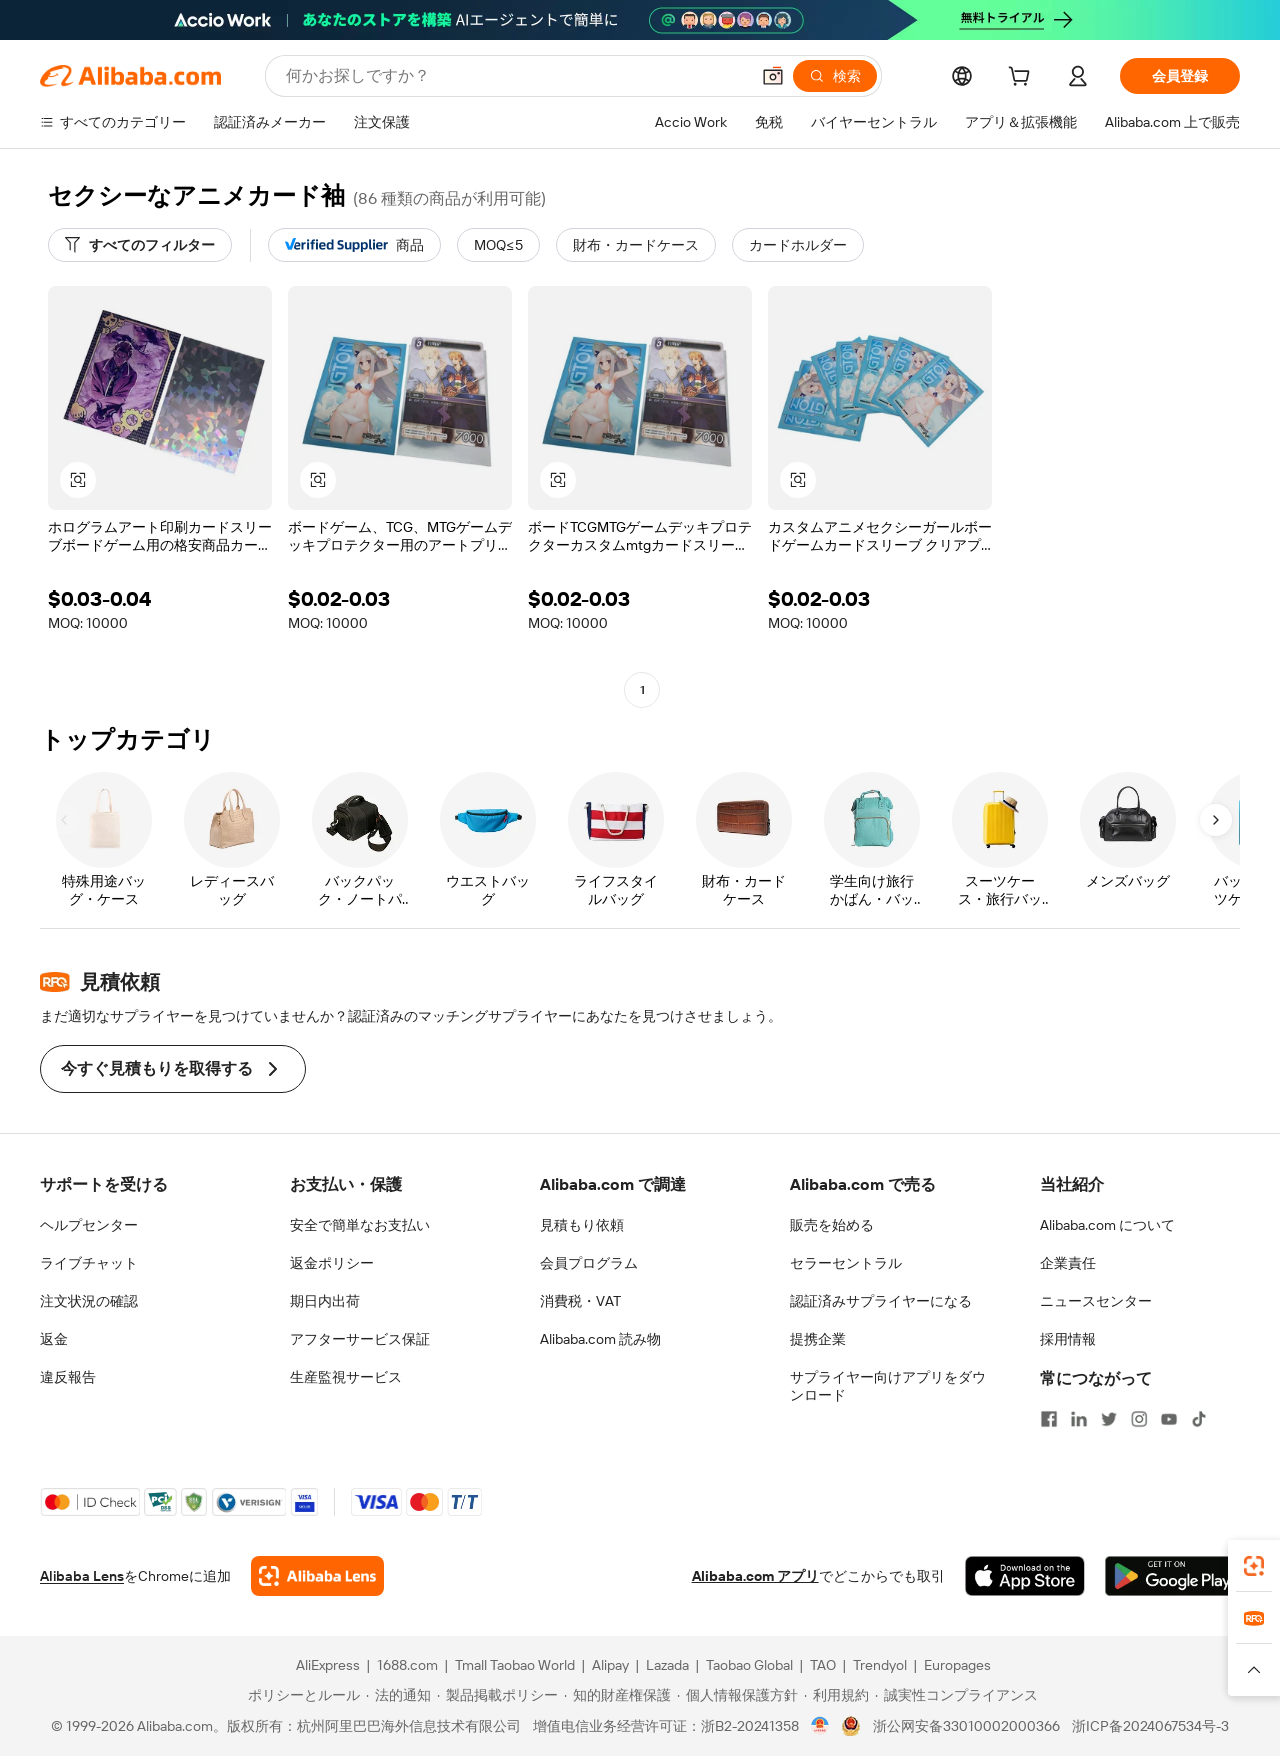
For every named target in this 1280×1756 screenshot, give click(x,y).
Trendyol (880, 1665)
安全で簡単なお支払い (360, 1225)
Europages (957, 1665)
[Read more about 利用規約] (836, 1695)
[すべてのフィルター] (140, 245)
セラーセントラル (846, 1263)
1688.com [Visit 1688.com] (407, 1665)
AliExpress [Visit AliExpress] (328, 1665)
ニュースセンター (1096, 1301)
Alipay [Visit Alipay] (610, 1665)
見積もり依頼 (582, 1225)
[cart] (1023, 79)
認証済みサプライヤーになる (881, 1301)
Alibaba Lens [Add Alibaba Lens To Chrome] (82, 1576)
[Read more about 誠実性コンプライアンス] (956, 1695)
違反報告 (68, 1377)
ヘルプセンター (89, 1225)
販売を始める (832, 1225)
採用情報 (1068, 1339)
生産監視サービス (346, 1377)
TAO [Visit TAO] (823, 1665)
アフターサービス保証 (360, 1339)
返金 (54, 1339)
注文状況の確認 (89, 1301)
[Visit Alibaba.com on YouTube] (1169, 1419)
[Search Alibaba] (515, 76)
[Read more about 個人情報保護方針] (737, 1695)
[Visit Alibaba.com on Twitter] (1109, 1419)
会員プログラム (589, 1263)
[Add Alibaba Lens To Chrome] (317, 1576)
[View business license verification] (820, 1726)
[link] (1254, 1566)
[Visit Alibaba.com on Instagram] (1139, 1419)
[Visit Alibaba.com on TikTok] (1199, 1419)
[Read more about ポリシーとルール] (301, 1695)
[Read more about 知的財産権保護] (617, 1695)
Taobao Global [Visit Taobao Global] (749, 1665)
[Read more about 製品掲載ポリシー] (497, 1695)
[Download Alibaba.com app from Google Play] (1172, 1576)
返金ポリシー (332, 1263)
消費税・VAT (580, 1301)
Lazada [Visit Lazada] (667, 1665)
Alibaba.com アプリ (755, 1576)
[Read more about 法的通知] (398, 1695)
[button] (773, 76)
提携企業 (818, 1339)
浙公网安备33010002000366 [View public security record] (966, 1726)
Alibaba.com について (1107, 1225)
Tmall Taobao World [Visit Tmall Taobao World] (515, 1665)
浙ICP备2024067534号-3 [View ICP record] (1150, 1726)
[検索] (835, 76)
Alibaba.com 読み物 (600, 1339)
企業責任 (1068, 1263)
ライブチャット (89, 1263)
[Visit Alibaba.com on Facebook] (1049, 1419)
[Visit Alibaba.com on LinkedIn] (1079, 1419)
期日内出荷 (325, 1301)
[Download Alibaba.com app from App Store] (1025, 1576)
